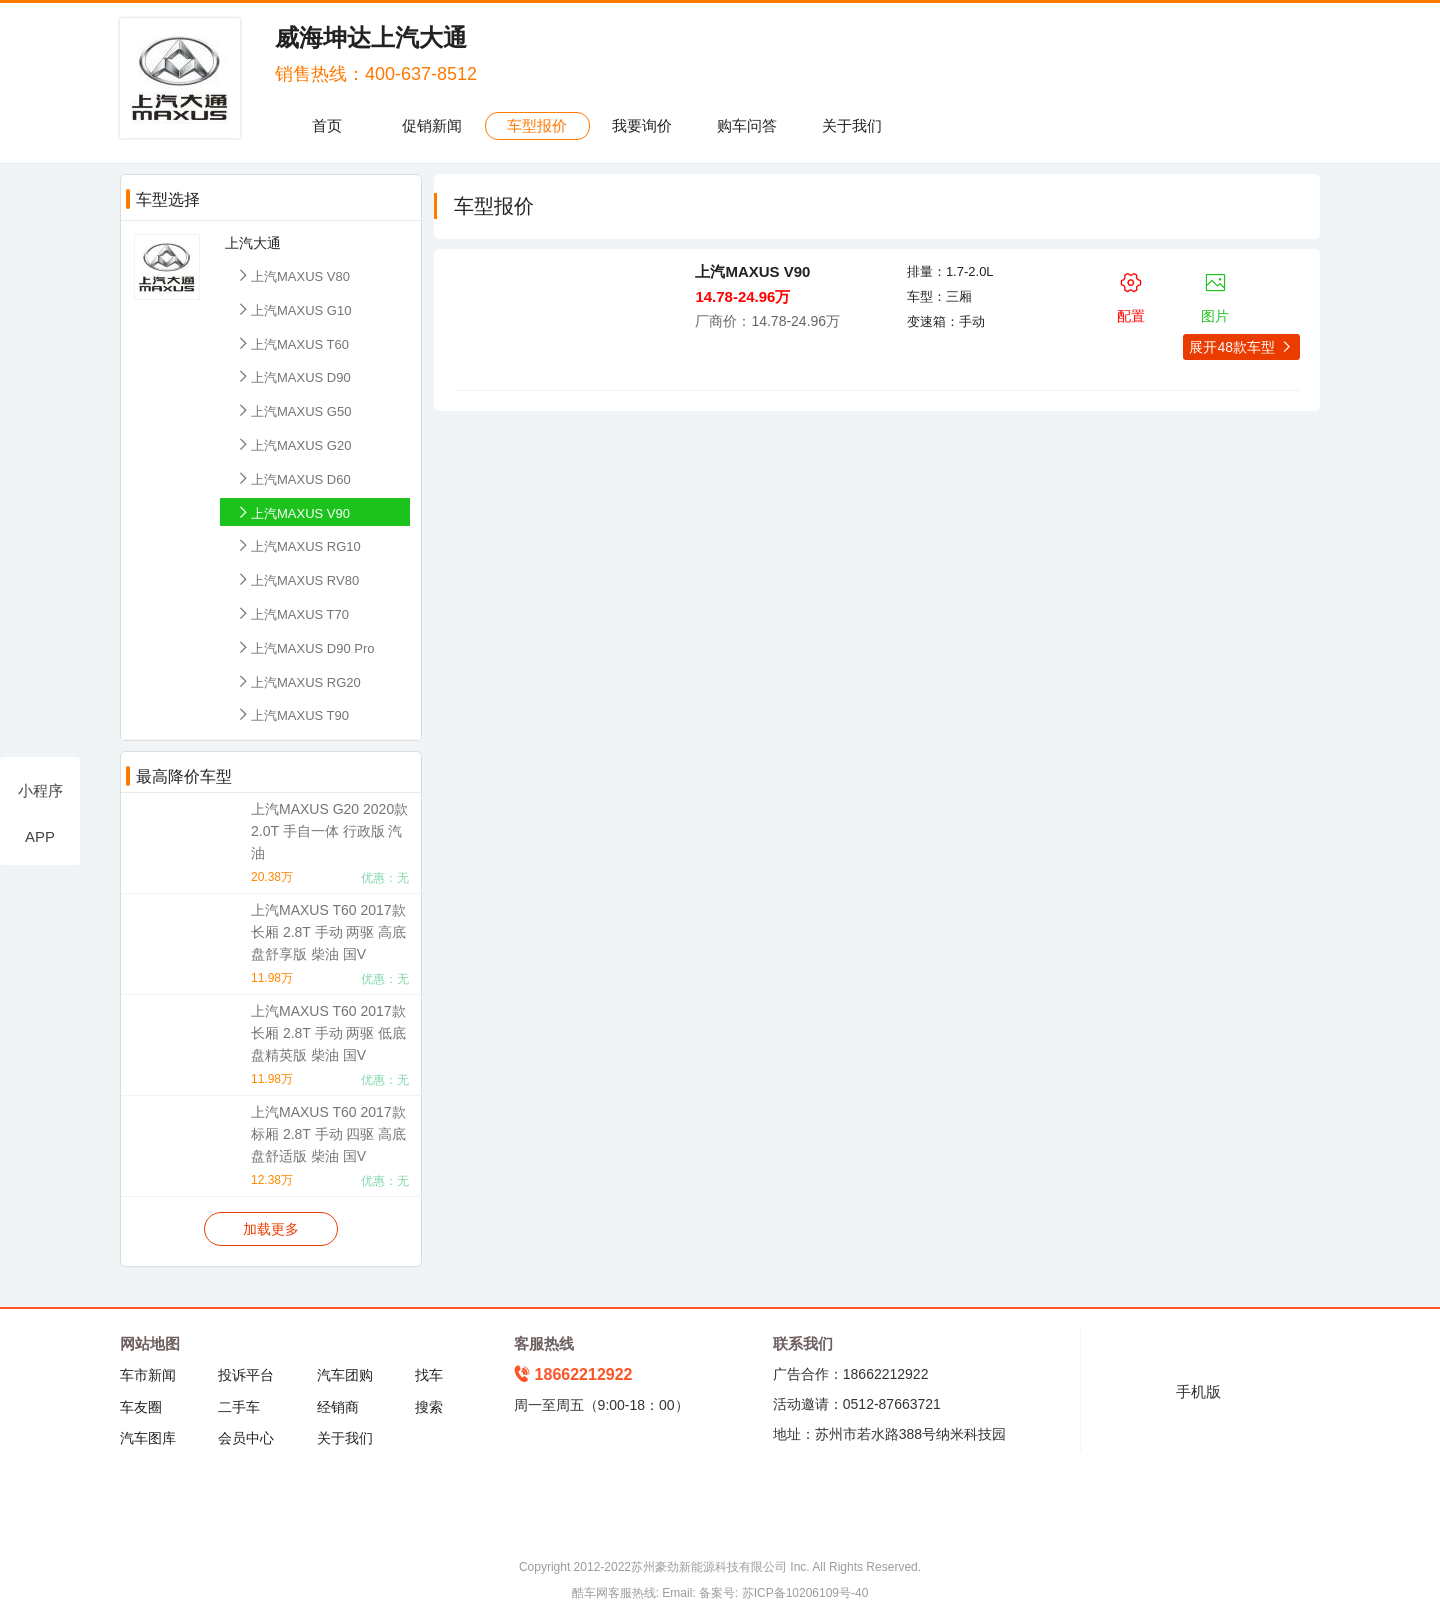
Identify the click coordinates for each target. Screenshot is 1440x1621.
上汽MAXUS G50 (293, 410)
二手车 (239, 1407)
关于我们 (852, 125)
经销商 (338, 1407)
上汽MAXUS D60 (293, 478)
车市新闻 (148, 1375)
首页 (327, 125)
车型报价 (537, 125)
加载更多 (271, 1229)
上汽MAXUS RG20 (298, 681)
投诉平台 (246, 1375)
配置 (1130, 294)
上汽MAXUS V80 (292, 275)
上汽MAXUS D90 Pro (305, 647)
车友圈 (141, 1407)
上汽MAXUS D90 (293, 376)
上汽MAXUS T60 (292, 343)
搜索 (429, 1407)
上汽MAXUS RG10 (298, 545)
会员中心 (246, 1438)
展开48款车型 (1241, 347)
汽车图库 (148, 1438)
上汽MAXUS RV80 (297, 579)
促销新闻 (432, 125)
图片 (1215, 294)
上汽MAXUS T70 (292, 613)
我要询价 (642, 125)
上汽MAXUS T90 (292, 714)
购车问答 (747, 125)
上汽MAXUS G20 (293, 444)
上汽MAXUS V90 (292, 512)
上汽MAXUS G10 (293, 309)
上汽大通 (253, 243)
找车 (429, 1375)
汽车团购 (345, 1375)
